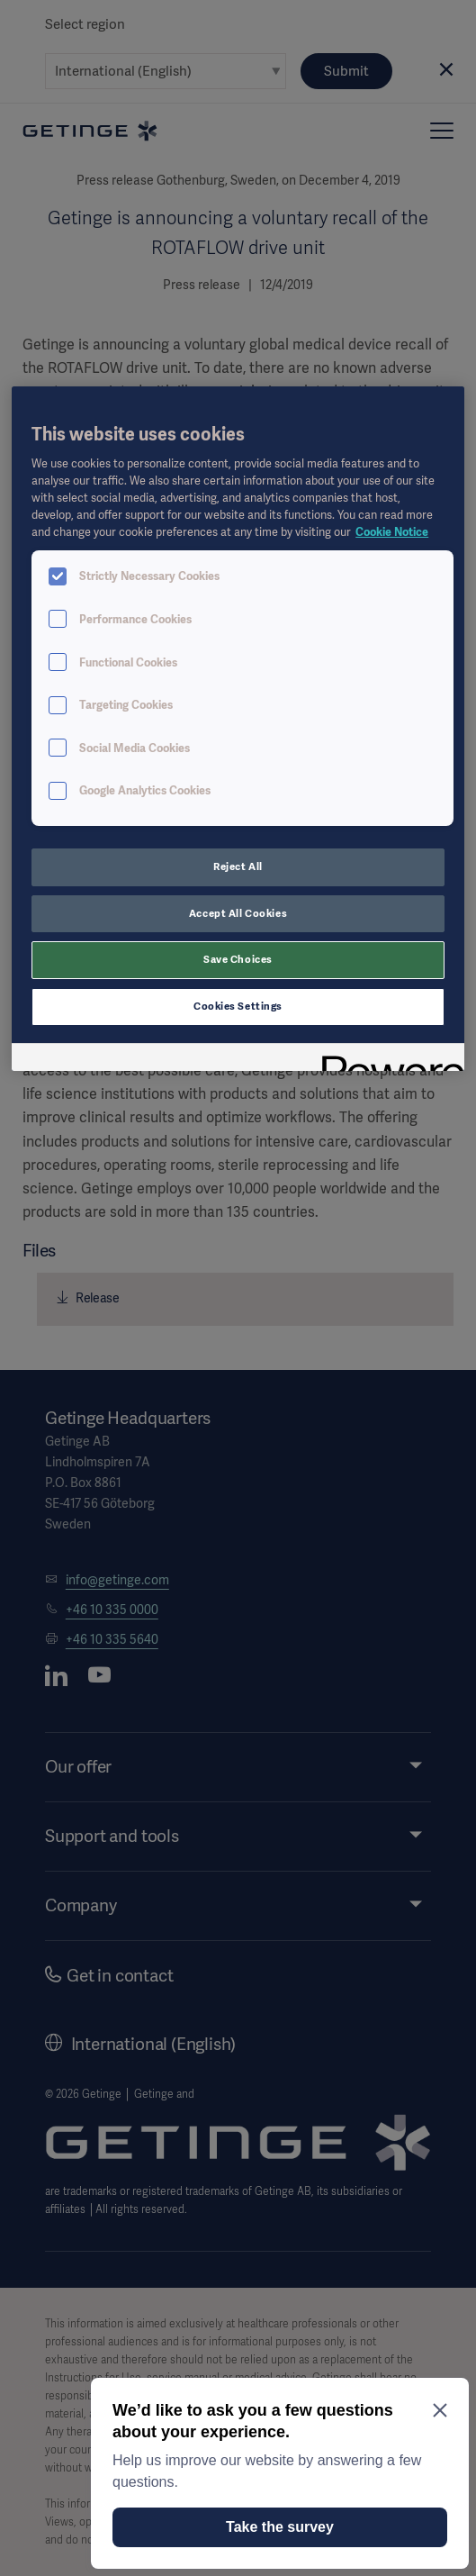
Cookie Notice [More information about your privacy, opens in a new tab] (391, 532)
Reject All (238, 866)
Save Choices (238, 959)
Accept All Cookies (238, 913)
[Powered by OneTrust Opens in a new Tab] (387, 1059)
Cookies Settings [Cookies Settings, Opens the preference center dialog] (238, 1006)
